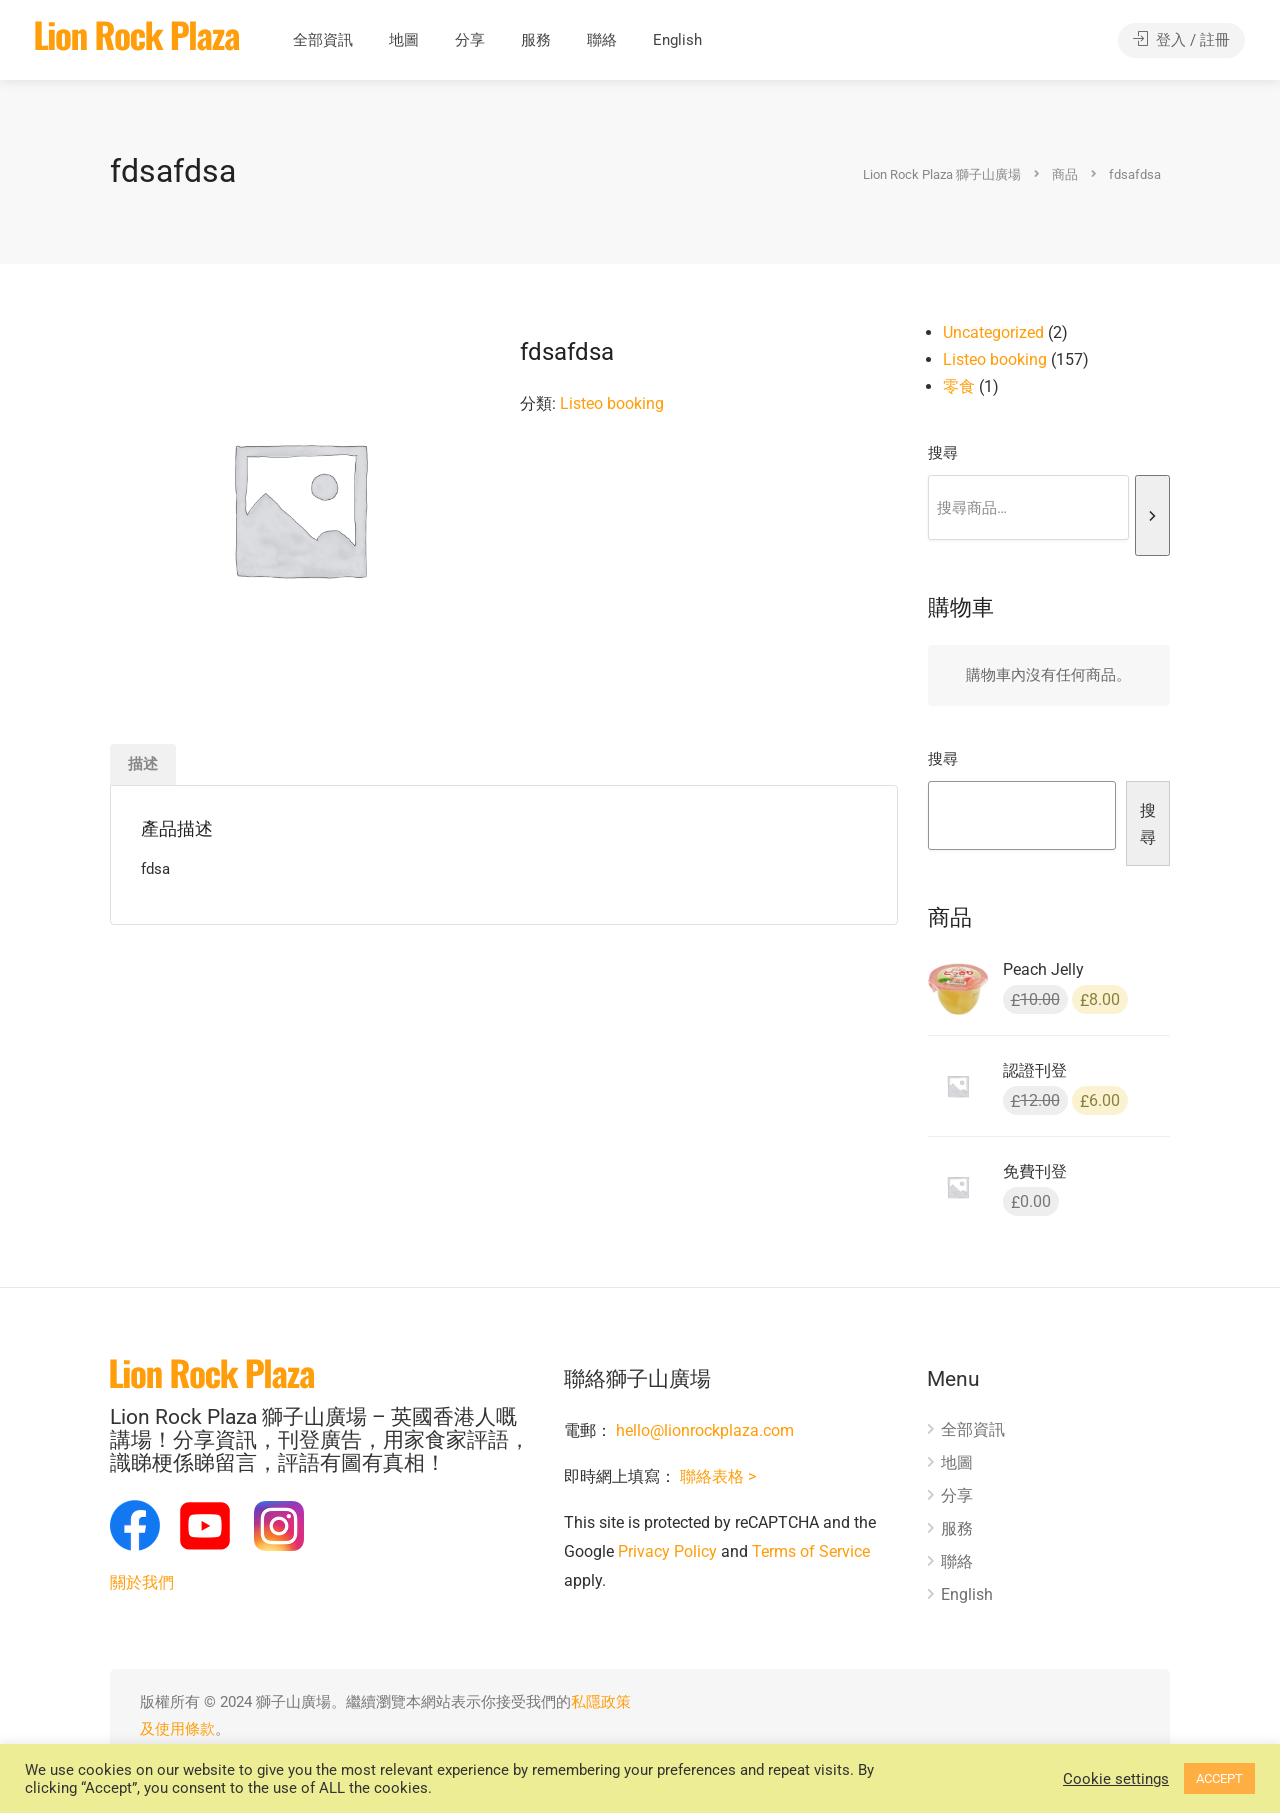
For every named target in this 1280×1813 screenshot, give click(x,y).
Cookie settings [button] (1116, 1779)
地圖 (404, 40)
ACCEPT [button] (1219, 1778)
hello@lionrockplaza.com (705, 1430)
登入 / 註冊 (1181, 40)
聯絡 (602, 40)
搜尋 (943, 453)
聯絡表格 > (718, 1476)
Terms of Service (811, 1551)
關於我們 (142, 1582)
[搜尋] (1152, 515)
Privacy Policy (667, 1551)
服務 (536, 40)
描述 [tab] (143, 764)
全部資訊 (323, 40)
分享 (470, 40)
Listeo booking (612, 403)
